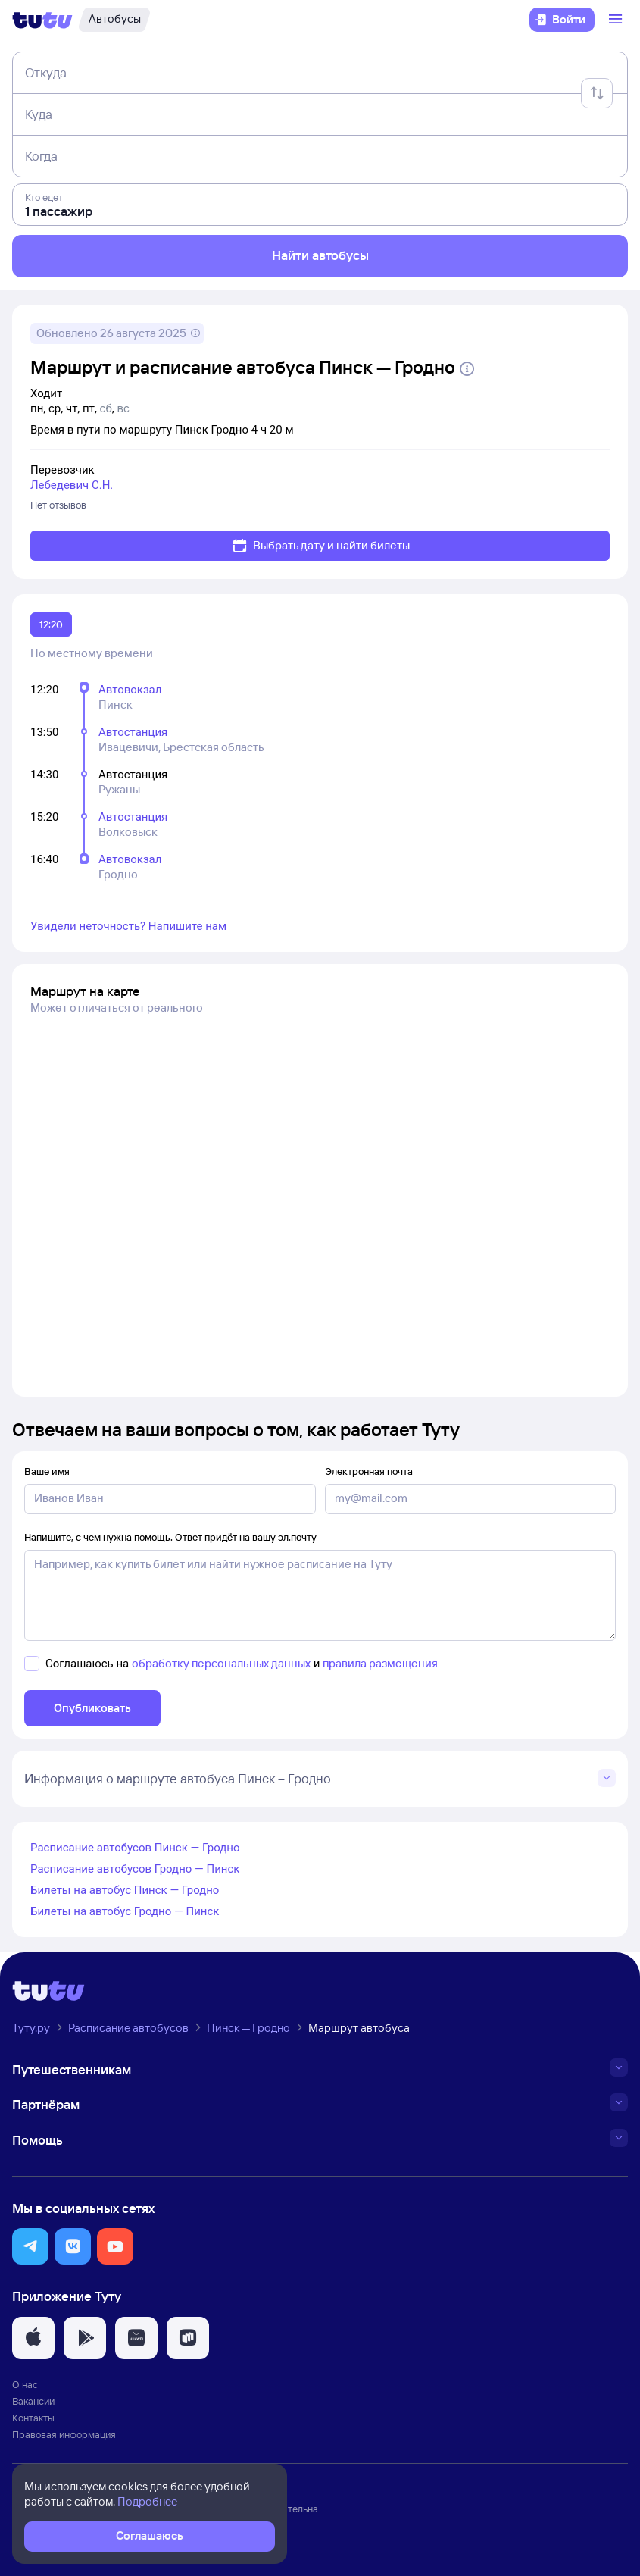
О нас (25, 2384)
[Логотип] (42, 19)
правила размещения (380, 1663)
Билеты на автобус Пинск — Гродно (124, 1890)
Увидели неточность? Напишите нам (128, 926)
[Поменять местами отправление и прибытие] (597, 93)
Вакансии (33, 2401)
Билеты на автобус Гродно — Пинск (124, 1911)
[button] (30, 2246)
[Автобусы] (114, 20)
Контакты (33, 2418)
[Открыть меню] (617, 20)
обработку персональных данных (221, 1663)
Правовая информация (64, 2434)
